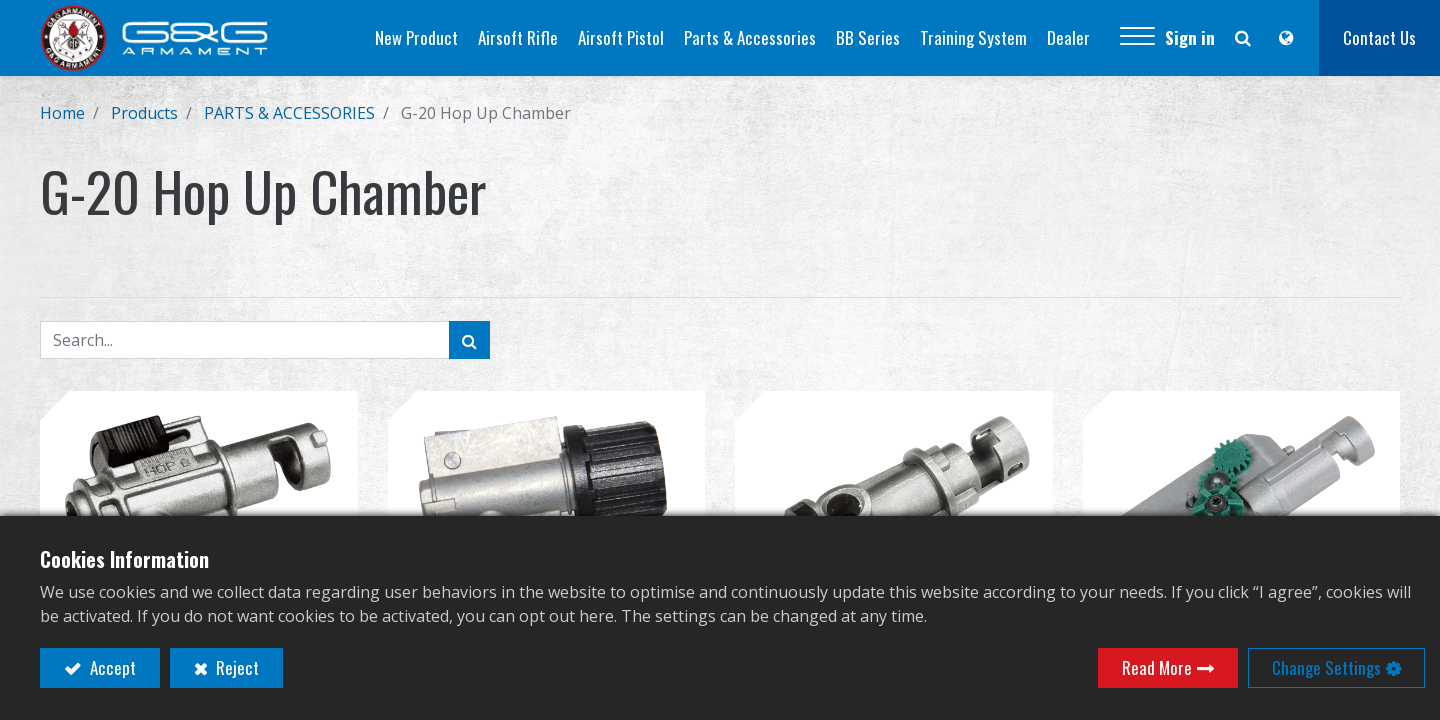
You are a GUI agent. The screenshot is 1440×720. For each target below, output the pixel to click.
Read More (1157, 667)
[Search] (469, 340)
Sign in (1190, 37)
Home (62, 113)
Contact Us (1379, 37)
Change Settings (1326, 667)
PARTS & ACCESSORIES (289, 113)
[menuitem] (416, 38)
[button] (1137, 38)
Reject (235, 667)
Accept (111, 667)
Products (144, 113)
